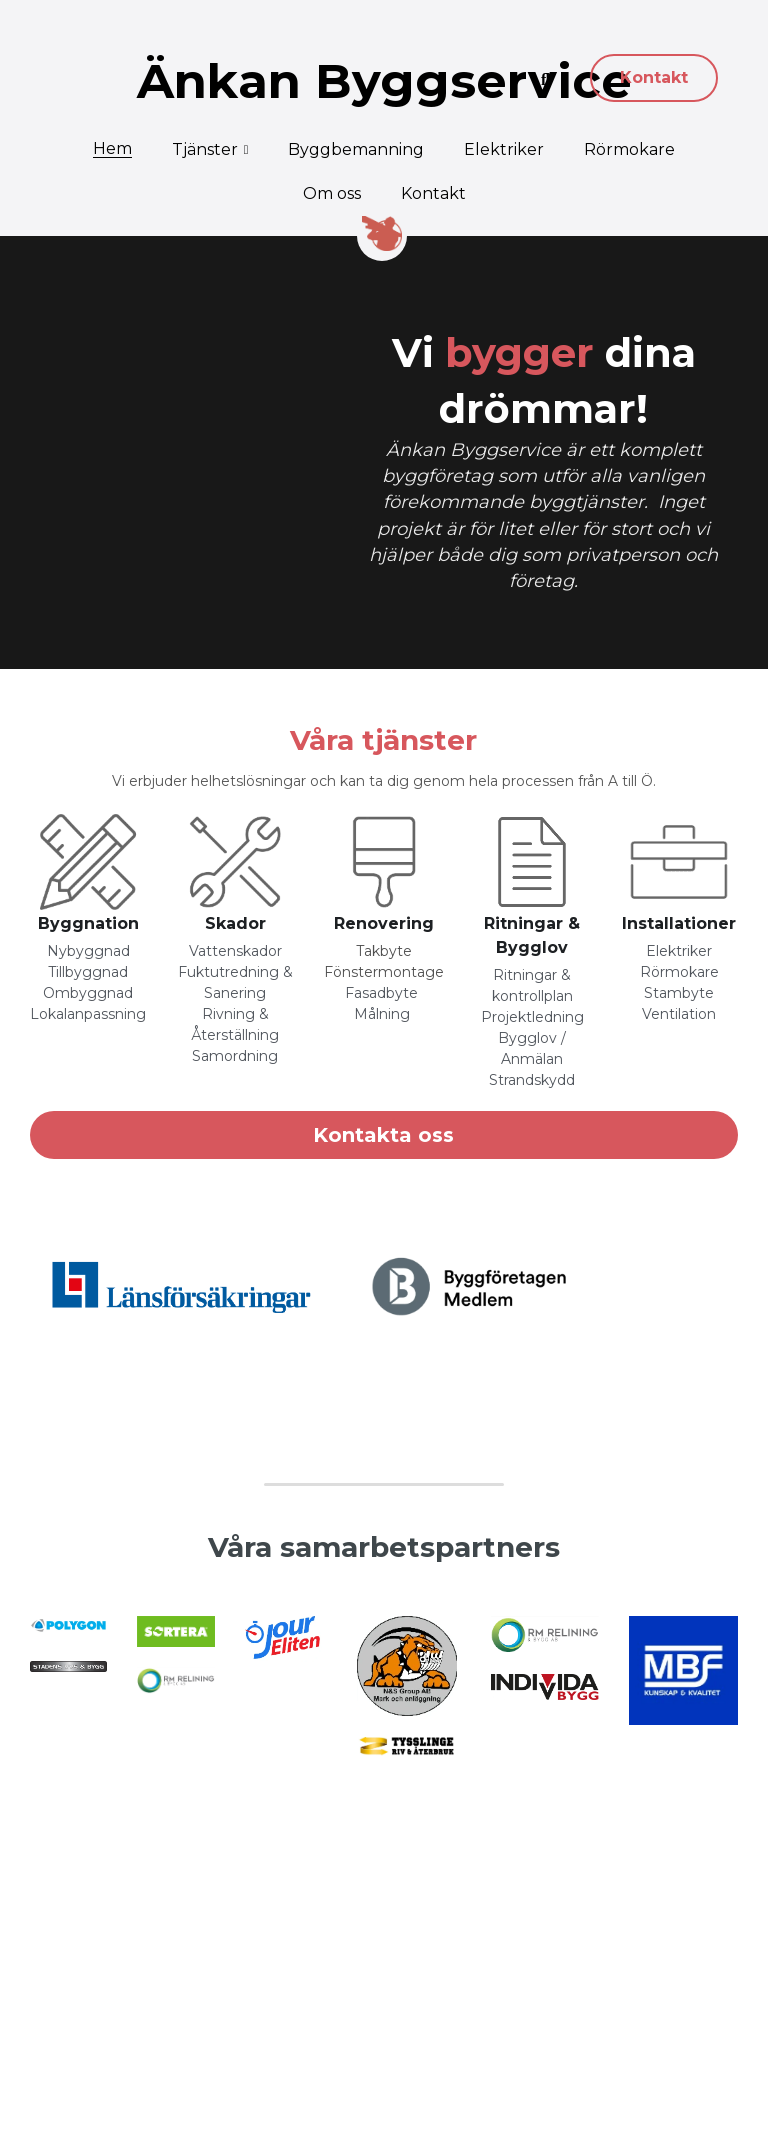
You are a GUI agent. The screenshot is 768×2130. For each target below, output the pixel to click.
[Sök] (545, 80)
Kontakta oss (383, 1109)
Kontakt (654, 77)
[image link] (89, 836)
